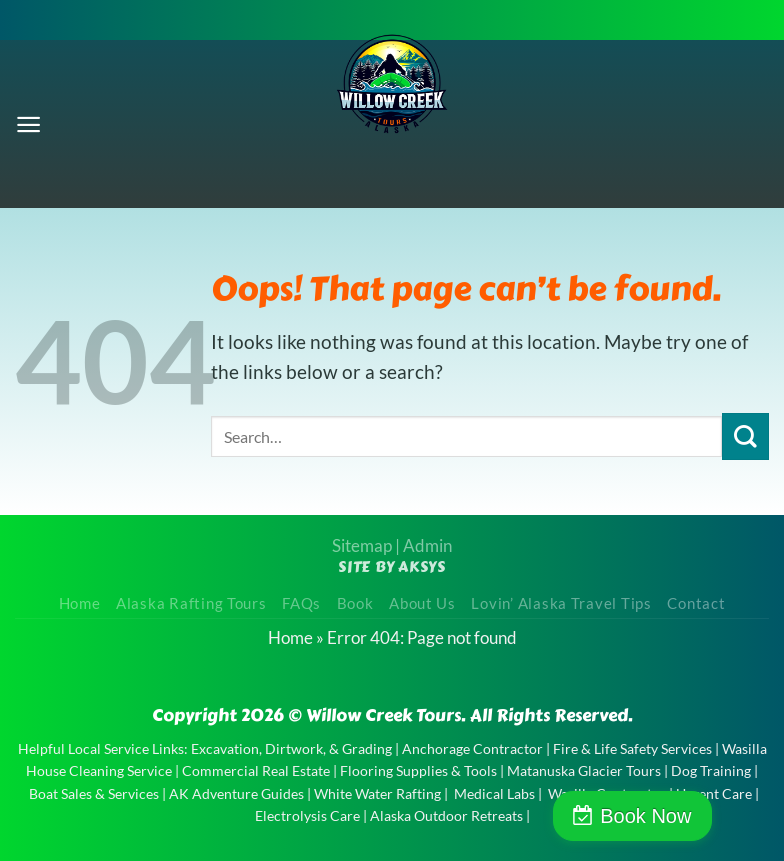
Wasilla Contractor (607, 793)
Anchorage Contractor (472, 748)
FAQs (301, 603)
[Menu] (29, 123)
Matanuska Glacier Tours (584, 770)
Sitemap (362, 545)
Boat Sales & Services (94, 793)
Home (80, 603)
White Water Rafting (377, 793)
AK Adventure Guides (236, 793)
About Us (422, 603)
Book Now (697, 816)
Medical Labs (494, 793)
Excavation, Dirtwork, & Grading (291, 748)
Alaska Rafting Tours (191, 603)
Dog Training (711, 770)
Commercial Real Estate (256, 770)
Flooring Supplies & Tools (418, 770)
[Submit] (745, 436)
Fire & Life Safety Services (632, 748)
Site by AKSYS (392, 567)
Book (355, 603)
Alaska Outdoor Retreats (446, 815)
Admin (427, 545)
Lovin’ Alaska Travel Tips (561, 603)
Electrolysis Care (307, 815)
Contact (696, 603)
